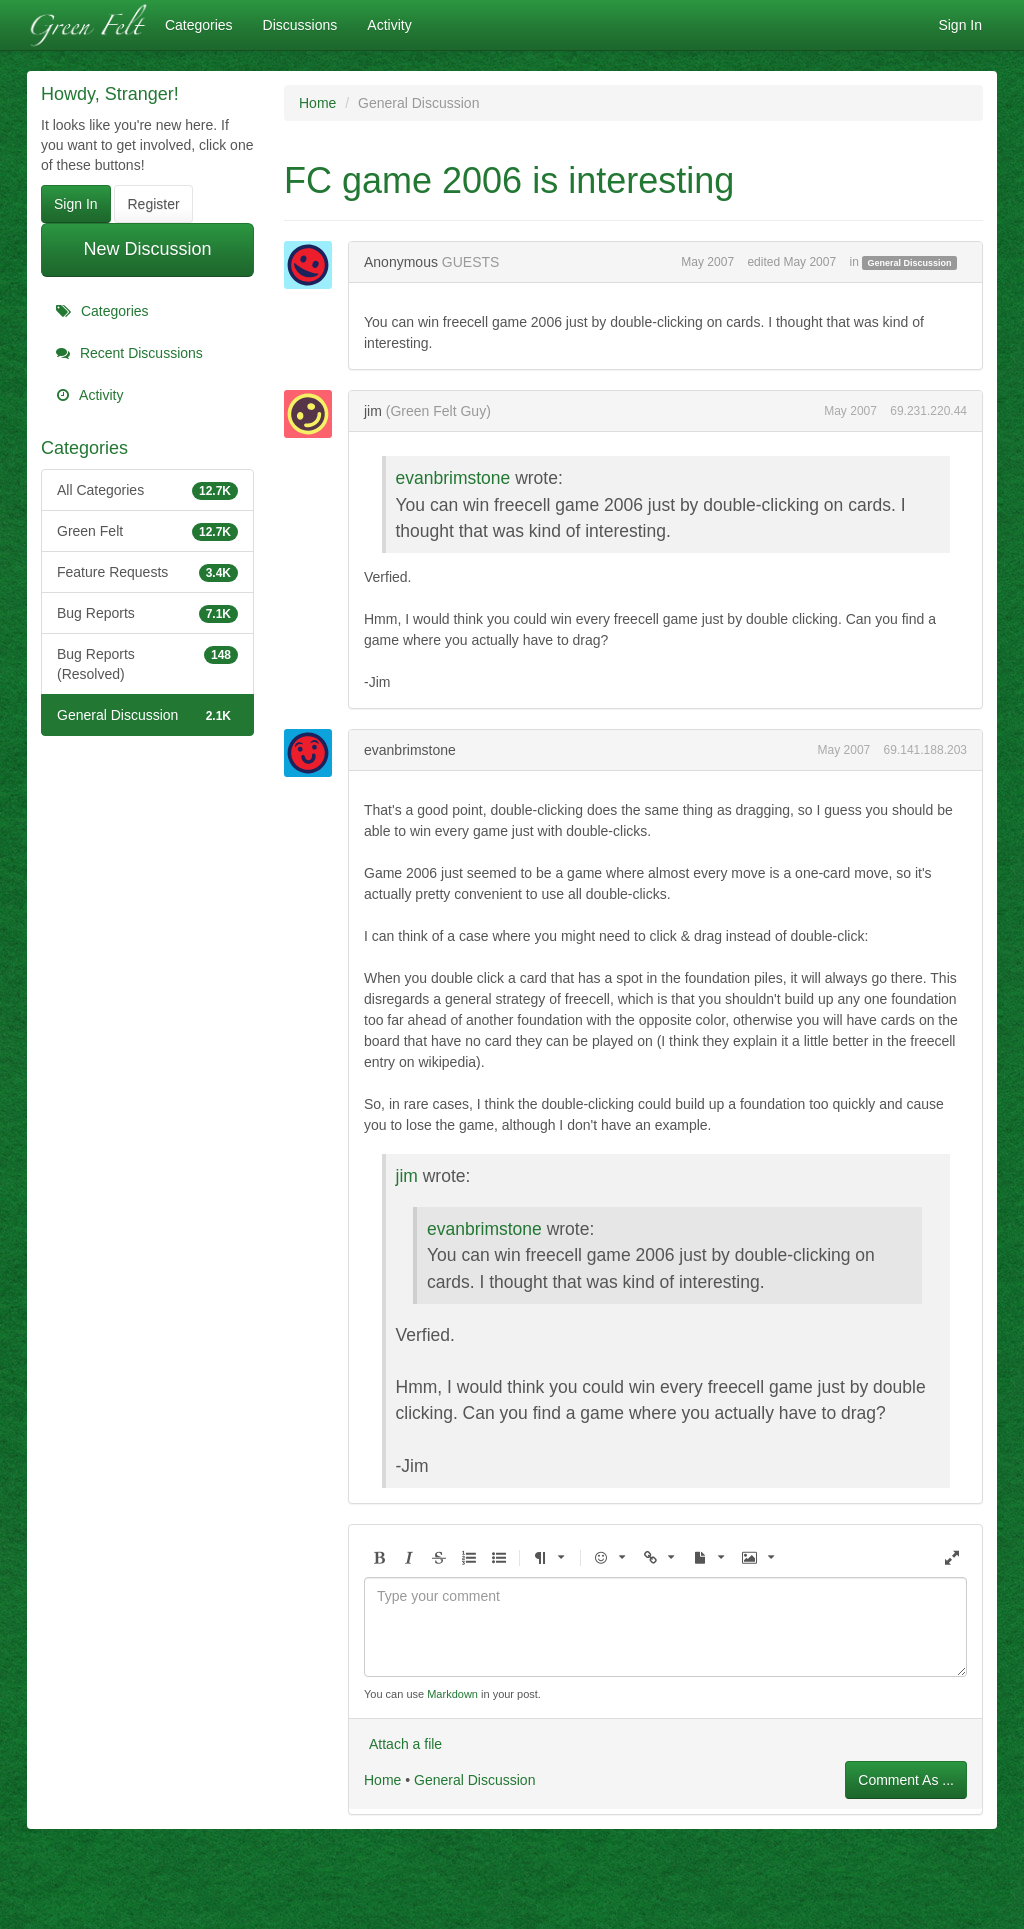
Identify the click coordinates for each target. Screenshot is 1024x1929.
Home (382, 1780)
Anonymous (401, 262)
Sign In (960, 25)
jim (373, 411)
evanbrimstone (453, 478)
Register (153, 204)
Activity (389, 25)
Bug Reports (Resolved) (147, 663)
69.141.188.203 (925, 750)
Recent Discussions (129, 353)
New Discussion (147, 249)
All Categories (147, 490)
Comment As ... (906, 1780)
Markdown (452, 1694)
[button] (379, 1558)
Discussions (300, 25)
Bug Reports (147, 613)
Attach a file (405, 1744)
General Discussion (147, 715)
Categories (199, 25)
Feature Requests (147, 572)
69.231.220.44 (928, 411)
